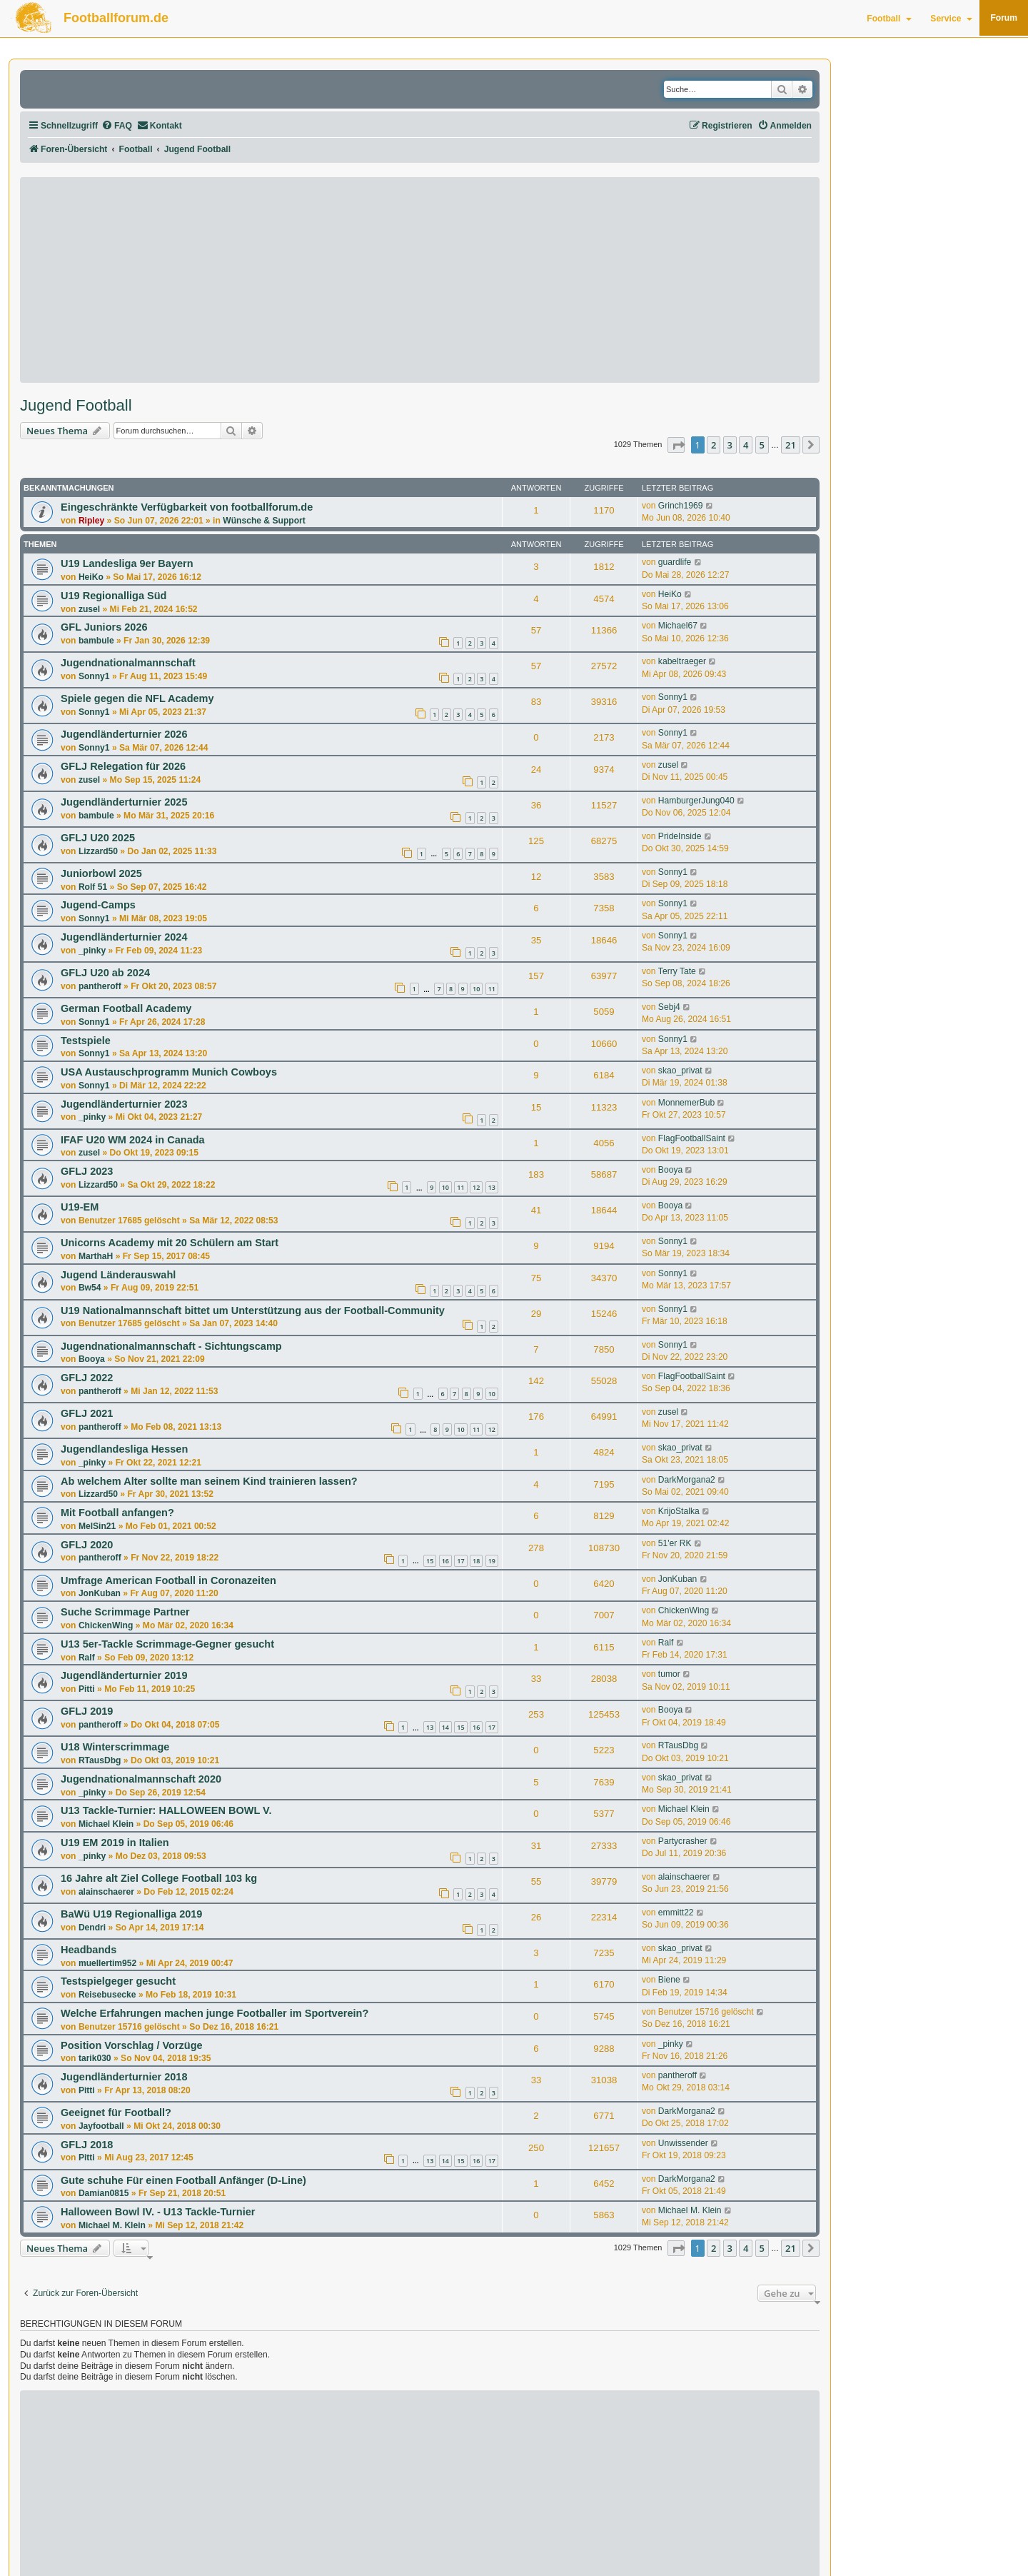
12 (476, 1187)
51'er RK (675, 1543)
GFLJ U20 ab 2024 (105, 972)
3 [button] (729, 444)
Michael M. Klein (112, 2225)
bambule (96, 641)
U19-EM (80, 1207)
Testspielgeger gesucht (118, 1981)
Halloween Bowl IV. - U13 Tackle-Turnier (158, 2211)
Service (951, 19)
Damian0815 (104, 2193)
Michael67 (677, 626)
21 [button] (790, 444)
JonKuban (100, 1593)
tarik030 (95, 2058)
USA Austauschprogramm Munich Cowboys (169, 1072)
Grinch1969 (680, 506)
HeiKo (91, 577)
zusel (89, 609)
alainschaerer (106, 1892)
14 (445, 1727)
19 (491, 1560)
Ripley (91, 521)
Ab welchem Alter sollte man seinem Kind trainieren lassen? (209, 1481)
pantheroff (100, 986)
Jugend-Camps (98, 905)
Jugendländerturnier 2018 (124, 2077)
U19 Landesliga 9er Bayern (127, 563)
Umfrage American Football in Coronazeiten (168, 1580)
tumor (669, 1674)
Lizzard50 (98, 851)
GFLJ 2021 (87, 1413)
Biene (669, 1980)
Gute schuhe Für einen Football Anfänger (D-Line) (183, 2180)
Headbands (88, 1949)
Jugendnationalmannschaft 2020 (141, 1779)
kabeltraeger (682, 661)
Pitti (87, 1689)
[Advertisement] (420, 280)
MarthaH (96, 1256)
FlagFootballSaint (691, 1138)
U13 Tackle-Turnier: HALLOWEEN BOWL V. (166, 1810)
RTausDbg (100, 1760)
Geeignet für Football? (116, 2112)
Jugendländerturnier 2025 (124, 802)
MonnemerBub (686, 1103)
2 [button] (713, 444)
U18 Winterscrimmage (115, 1747)
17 (460, 1560)
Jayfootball (101, 2126)
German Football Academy (126, 1008)
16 (445, 1560)
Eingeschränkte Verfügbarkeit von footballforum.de (187, 507)
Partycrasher (682, 1841)
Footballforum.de (116, 18)
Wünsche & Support (264, 521)
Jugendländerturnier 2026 (124, 734)
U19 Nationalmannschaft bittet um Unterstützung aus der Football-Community (253, 1310)
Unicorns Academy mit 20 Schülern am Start (169, 1242)
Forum (1003, 18)
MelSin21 (97, 1526)
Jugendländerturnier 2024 (124, 937)
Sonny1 (94, 676)
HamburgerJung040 (696, 801)
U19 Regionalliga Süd (113, 595)
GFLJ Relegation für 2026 (123, 766)
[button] (676, 445)
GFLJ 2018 (87, 2144)
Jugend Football (76, 405)
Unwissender (683, 2143)
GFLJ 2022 (87, 1377)
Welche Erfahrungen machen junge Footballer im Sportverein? (214, 2013)
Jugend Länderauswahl (118, 1275)
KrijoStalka (679, 1511)
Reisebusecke (107, 1995)
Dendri (92, 1928)
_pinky (92, 951)
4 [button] (745, 444)
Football (889, 19)
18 (476, 1560)
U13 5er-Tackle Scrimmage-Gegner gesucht (167, 1644)
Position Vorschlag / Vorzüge (132, 2045)
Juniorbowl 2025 (101, 873)
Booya (670, 1170)
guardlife (674, 562)
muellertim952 (107, 1963)
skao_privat (680, 1071)
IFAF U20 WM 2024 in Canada (133, 1140)
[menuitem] (116, 126)
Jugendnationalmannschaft (128, 662)
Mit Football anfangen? (117, 1512)
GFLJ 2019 (87, 1711)
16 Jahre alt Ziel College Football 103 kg (159, 1878)
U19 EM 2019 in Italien (115, 1842)
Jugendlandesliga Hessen (124, 1449)
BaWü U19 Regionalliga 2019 (131, 1914)
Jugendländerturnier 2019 (124, 1675)
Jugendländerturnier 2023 (124, 1104)
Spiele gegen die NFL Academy (137, 698)
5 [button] (762, 444)
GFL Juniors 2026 (104, 627)
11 (491, 988)
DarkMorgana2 (686, 1480)
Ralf (87, 1658)
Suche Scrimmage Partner (125, 1612)
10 (476, 988)
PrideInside (680, 836)
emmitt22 (676, 1913)
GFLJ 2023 (87, 1171)
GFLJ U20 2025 (98, 837)
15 (429, 1560)
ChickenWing (106, 1625)
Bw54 (90, 1288)
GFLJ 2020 (87, 1544)
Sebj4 (669, 1007)
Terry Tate (677, 971)
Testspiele (86, 1040)
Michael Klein (106, 1824)
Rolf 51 (93, 887)
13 (491, 1187)
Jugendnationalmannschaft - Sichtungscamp (171, 1346)
